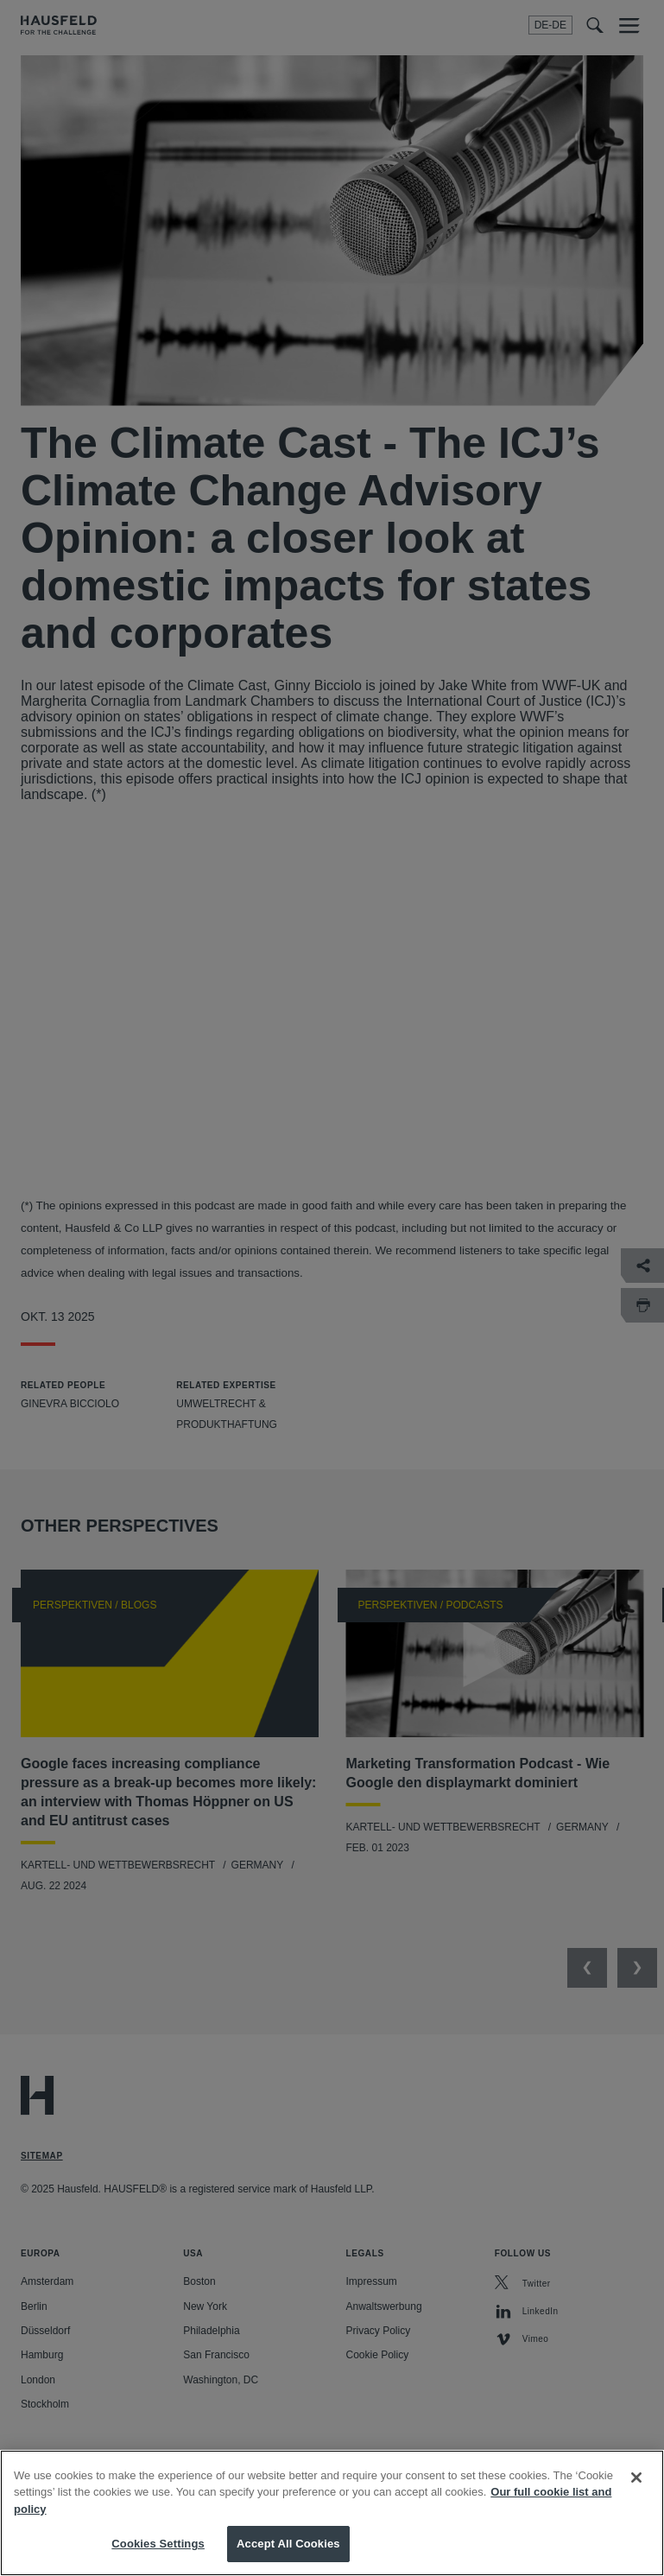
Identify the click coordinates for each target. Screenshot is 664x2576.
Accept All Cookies (288, 2543)
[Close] (636, 2478)
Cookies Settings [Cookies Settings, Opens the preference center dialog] (158, 2543)
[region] (332, 2513)
